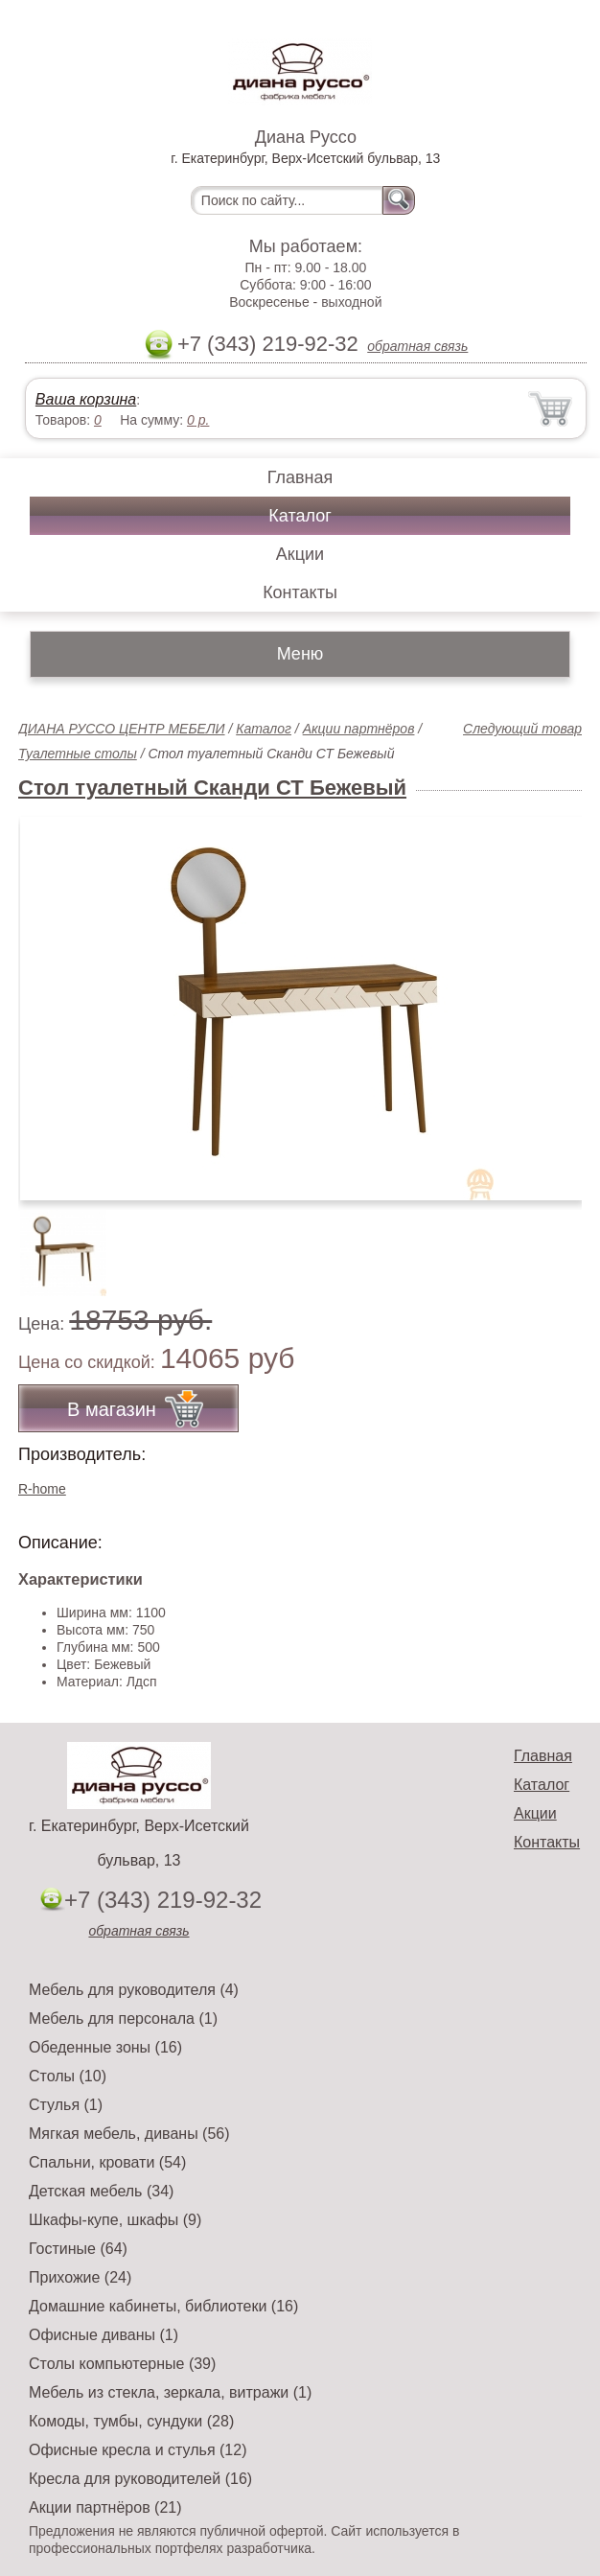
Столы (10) (67, 2076)
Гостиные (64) (78, 2248)
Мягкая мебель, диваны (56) (129, 2133)
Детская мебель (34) (101, 2191)
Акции (300, 554)
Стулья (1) (66, 2105)
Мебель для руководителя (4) (134, 1990)
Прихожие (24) (80, 2277)
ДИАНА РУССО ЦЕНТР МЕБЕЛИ (121, 728)
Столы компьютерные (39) (122, 2364)
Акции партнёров (359, 728)
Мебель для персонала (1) (123, 2018)
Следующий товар (522, 728)
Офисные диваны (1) (103, 2335)
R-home (42, 1489)
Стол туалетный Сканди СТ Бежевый (212, 788)
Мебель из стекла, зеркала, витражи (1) (170, 2392)
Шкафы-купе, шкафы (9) (115, 2220)
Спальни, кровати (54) (107, 2162)
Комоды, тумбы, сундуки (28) (131, 2421)
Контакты (300, 592)
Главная (300, 477)
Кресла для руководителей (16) (140, 2479)
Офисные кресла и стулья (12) (137, 2450)
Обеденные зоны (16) (105, 2047)
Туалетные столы (77, 753)
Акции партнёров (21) (105, 2507)
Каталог (299, 515)
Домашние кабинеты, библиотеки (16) (163, 2306)
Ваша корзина (85, 399)
